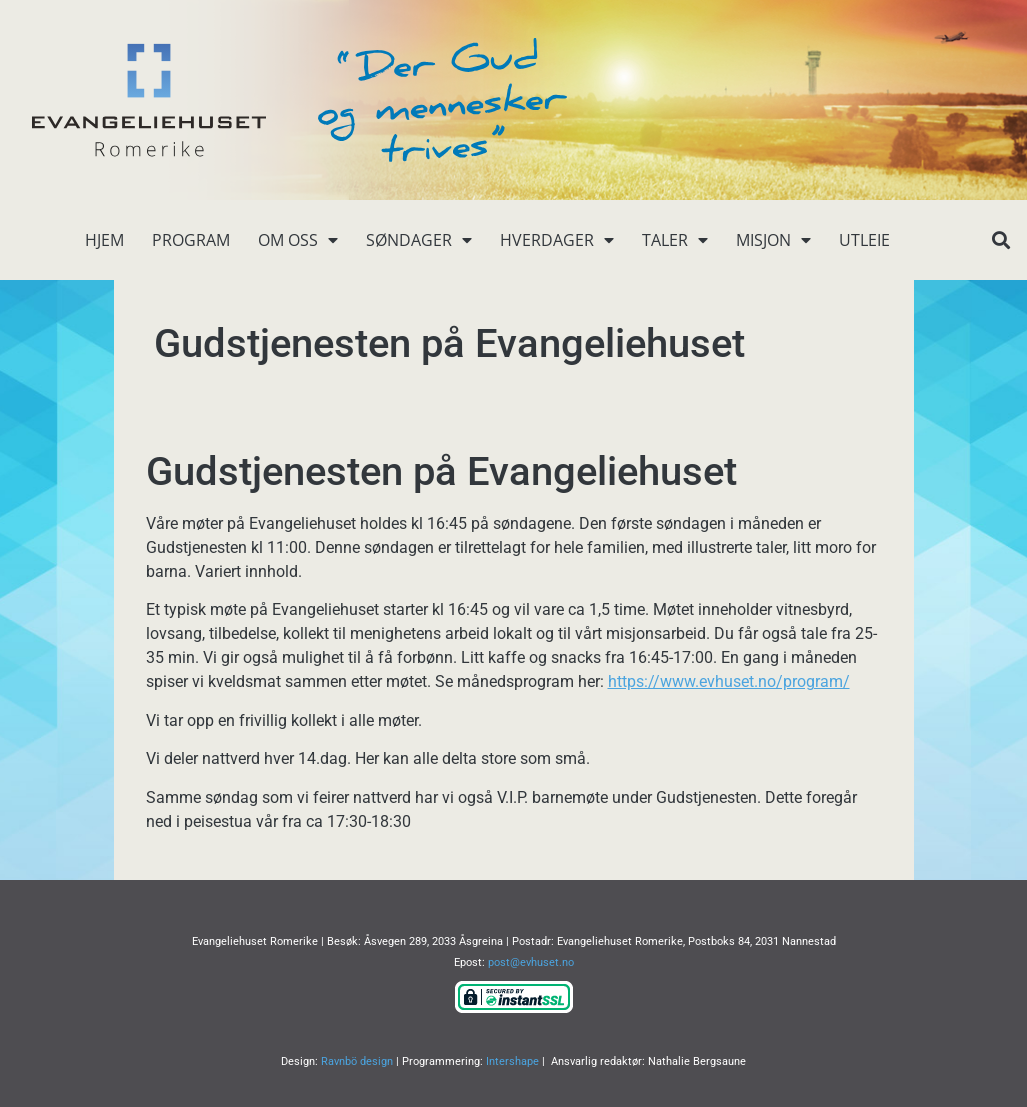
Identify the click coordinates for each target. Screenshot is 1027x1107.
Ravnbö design (357, 1061)
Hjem (104, 240)
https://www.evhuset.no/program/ (729, 681)
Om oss (298, 240)
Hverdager (557, 240)
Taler (675, 240)
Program (191, 240)
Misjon (773, 240)
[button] (1001, 240)
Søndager (419, 240)
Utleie (864, 240)
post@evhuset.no (531, 962)
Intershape (512, 1061)
